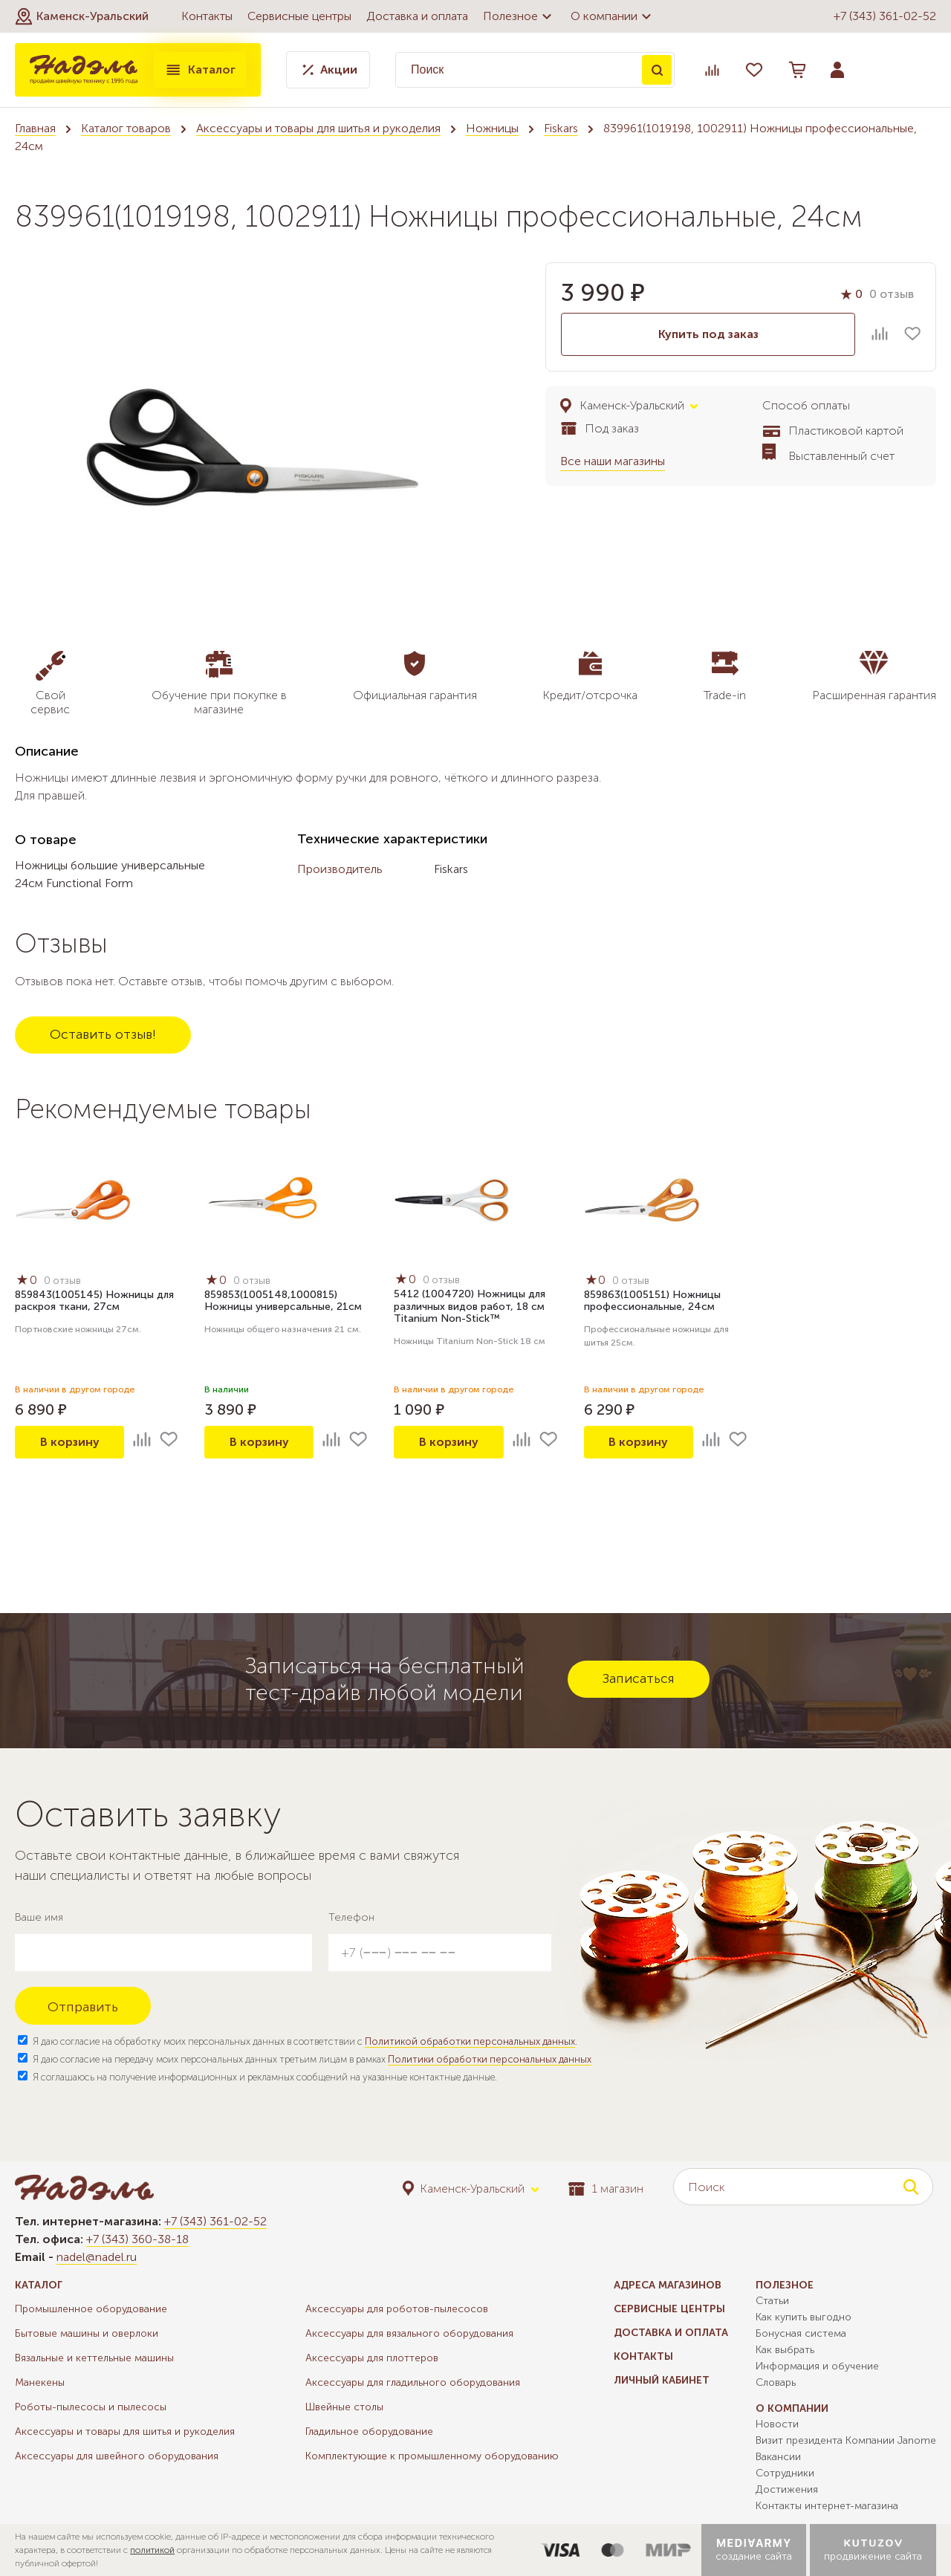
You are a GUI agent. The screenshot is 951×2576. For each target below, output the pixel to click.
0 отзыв (891, 294)
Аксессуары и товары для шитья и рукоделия (318, 128)
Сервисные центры (299, 16)
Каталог (200, 70)
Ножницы (492, 128)
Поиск (657, 70)
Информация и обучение (817, 2366)
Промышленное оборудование (91, 2309)
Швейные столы (344, 2407)
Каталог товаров (126, 128)
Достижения (787, 2489)
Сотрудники (785, 2473)
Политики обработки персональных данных (489, 2059)
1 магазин (605, 2188)
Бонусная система (801, 2333)
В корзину (70, 1442)
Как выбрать (785, 2349)
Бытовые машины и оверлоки (86, 2333)
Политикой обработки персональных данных (470, 2041)
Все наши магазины (612, 461)
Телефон (351, 1917)
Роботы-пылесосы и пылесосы (90, 2407)
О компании (613, 16)
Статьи (772, 2300)
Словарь (776, 2382)
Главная (35, 128)
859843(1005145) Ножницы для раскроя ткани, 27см (94, 1301)
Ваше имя (39, 1917)
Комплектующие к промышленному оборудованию (432, 2456)
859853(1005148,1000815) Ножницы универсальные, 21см (283, 1301)
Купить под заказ (708, 334)
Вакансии (778, 2456)
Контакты (207, 16)
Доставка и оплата (417, 16)
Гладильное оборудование (369, 2431)
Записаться (639, 1678)
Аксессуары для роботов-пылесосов (396, 2309)
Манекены (40, 2382)
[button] (82, 16)
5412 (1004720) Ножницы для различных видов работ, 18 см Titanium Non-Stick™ (469, 1307)
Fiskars (561, 128)
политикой (152, 2550)
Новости (777, 2424)
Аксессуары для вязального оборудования (409, 2333)
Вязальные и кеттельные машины (94, 2358)
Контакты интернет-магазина (827, 2505)
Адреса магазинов (667, 2285)
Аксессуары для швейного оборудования (116, 2456)
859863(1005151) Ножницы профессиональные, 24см (652, 1301)
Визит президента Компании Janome (846, 2440)
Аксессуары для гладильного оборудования (412, 2382)
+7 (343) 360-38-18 (137, 2239)
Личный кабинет (662, 2380)
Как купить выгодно (803, 2317)
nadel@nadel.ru (96, 2257)
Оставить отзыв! (103, 1034)
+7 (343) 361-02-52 (885, 16)
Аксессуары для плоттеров (371, 2358)
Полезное (519, 16)
